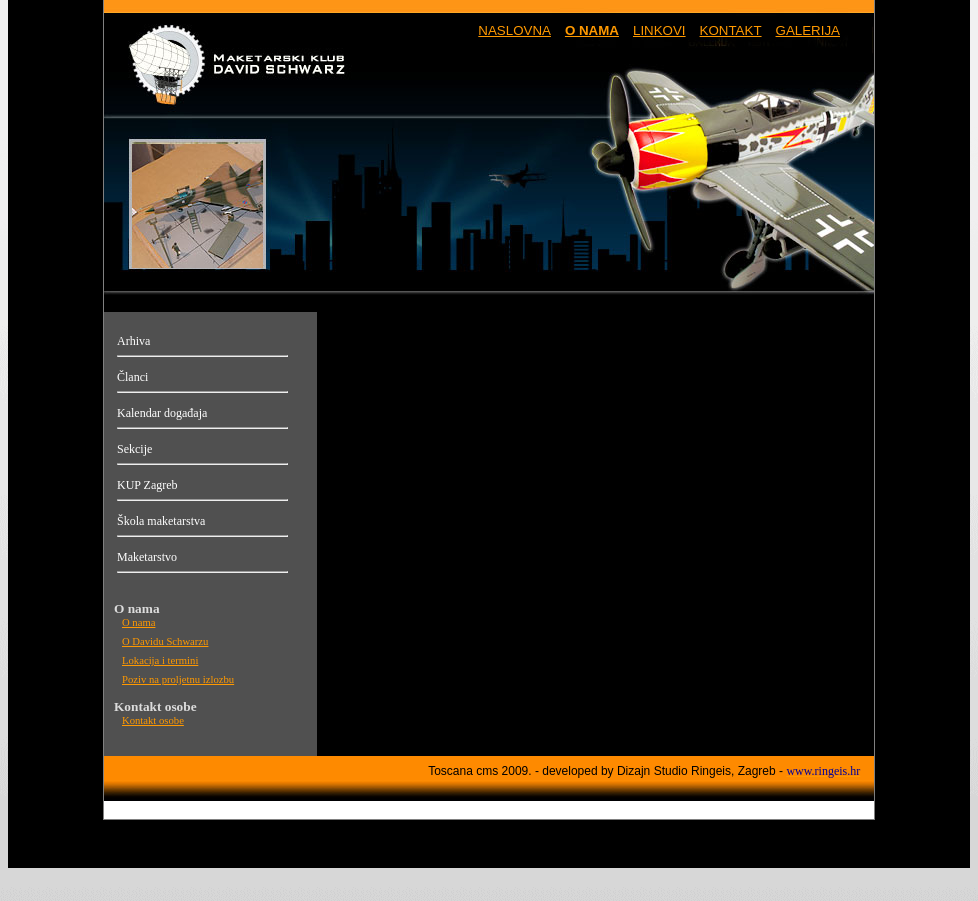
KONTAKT (731, 30)
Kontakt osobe (153, 720)
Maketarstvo (147, 557)
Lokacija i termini (160, 660)
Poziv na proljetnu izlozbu (178, 679)
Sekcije (134, 449)
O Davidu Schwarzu (165, 641)
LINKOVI (659, 30)
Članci (132, 377)
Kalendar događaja (162, 413)
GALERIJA (808, 30)
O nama (138, 622)
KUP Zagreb (147, 485)
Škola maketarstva (161, 521)
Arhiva (133, 341)
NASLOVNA (514, 30)
